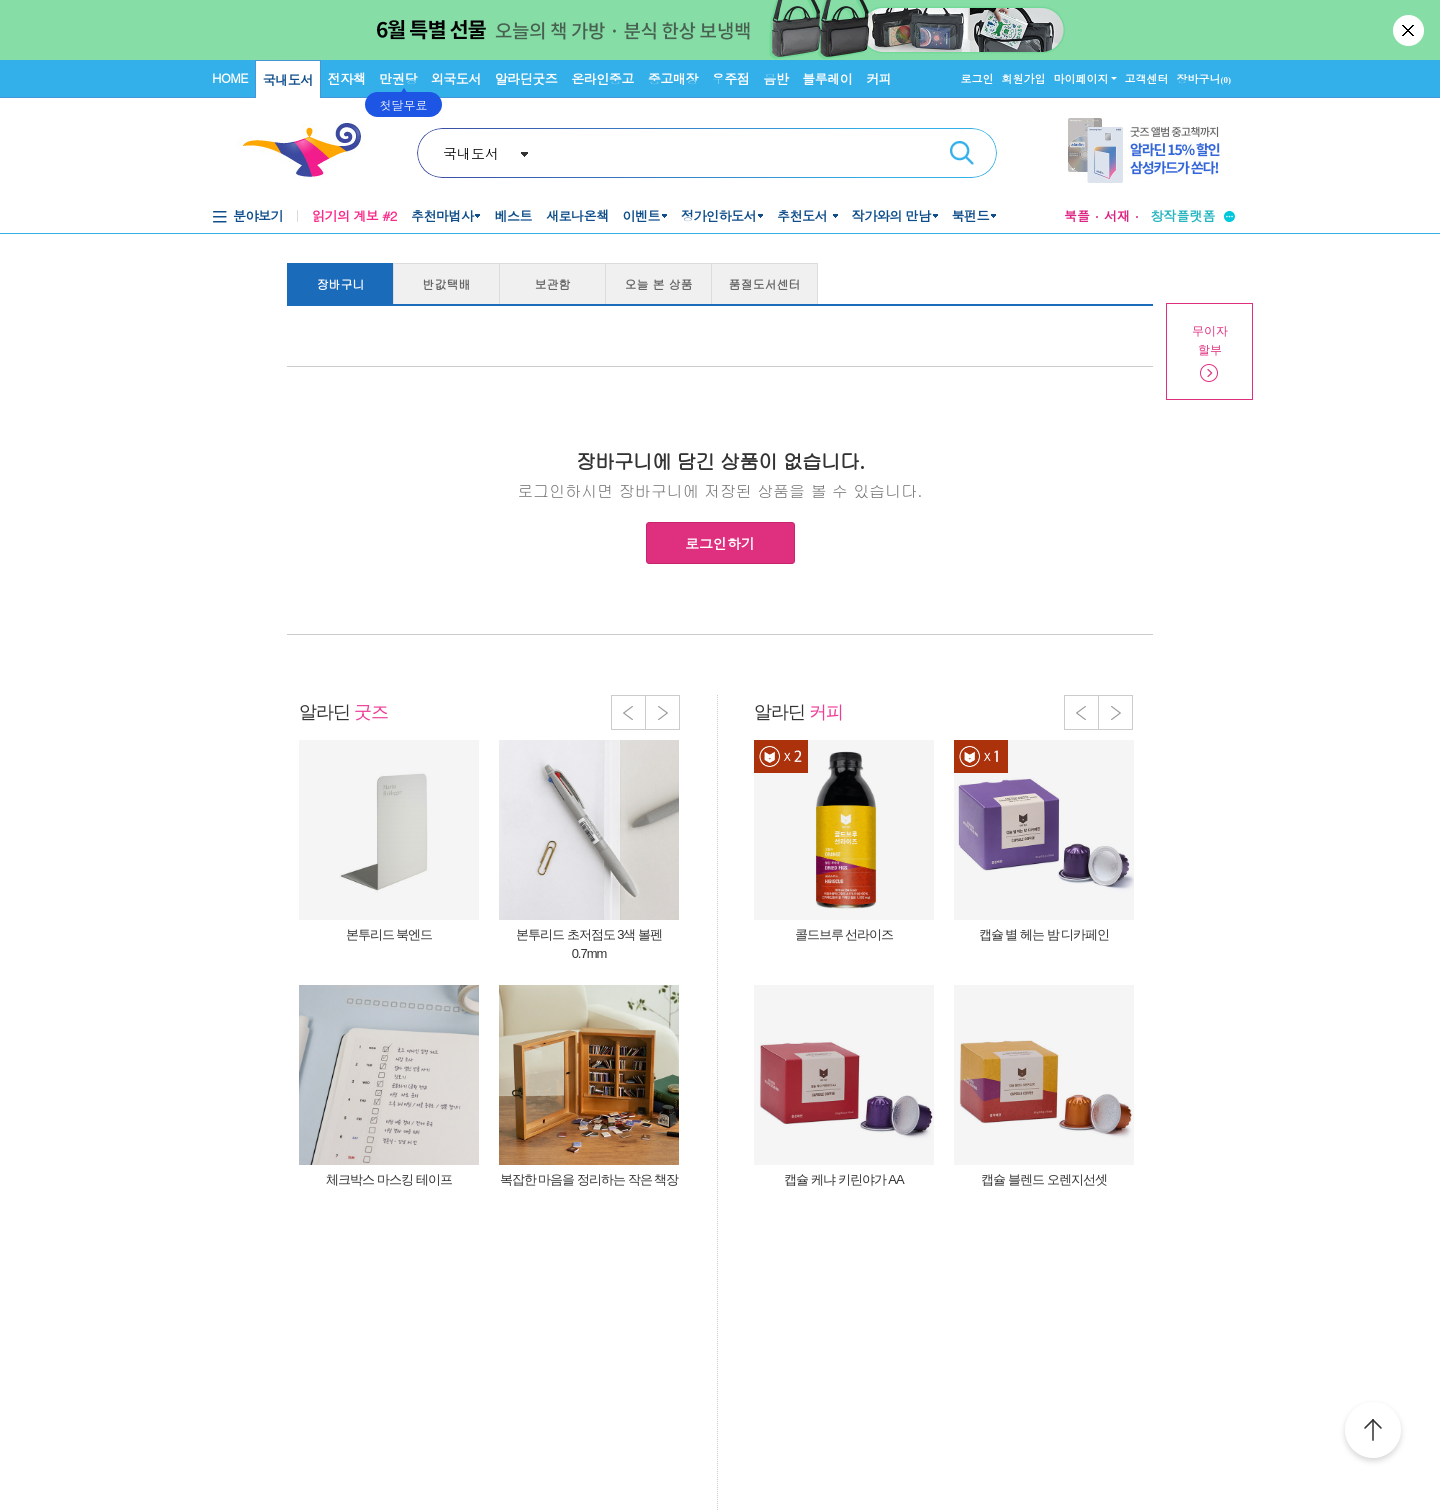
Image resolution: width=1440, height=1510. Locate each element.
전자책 (347, 78)
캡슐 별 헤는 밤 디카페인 (1044, 934)
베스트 (513, 215)
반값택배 (447, 283)
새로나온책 (577, 215)
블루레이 (827, 78)
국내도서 (288, 79)
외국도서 (456, 78)
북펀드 (971, 215)
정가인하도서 (718, 215)
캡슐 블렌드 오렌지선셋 (1043, 1179)
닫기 (1410, 30)
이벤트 (641, 215)
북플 (1077, 215)
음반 (775, 78)
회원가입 (1024, 78)
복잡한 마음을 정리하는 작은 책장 (589, 1179)
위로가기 (1373, 1433)
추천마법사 (442, 215)
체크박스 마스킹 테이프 (388, 1179)
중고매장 (673, 78)
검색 (962, 153)
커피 (878, 78)
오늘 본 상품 (659, 283)
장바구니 (1204, 78)
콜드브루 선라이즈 (844, 934)
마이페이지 (1081, 78)
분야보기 (258, 215)
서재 (1117, 215)
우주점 (731, 78)
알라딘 (343, 712)
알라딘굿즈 (526, 78)
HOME (230, 77)
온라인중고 (602, 78)
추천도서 (804, 215)
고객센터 (1147, 78)
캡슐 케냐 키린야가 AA (843, 1179)
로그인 (977, 78)
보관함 (553, 283)
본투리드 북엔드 (389, 934)
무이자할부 (1210, 340)
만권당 (398, 78)
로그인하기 (720, 543)
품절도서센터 (765, 283)
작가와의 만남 (891, 215)
